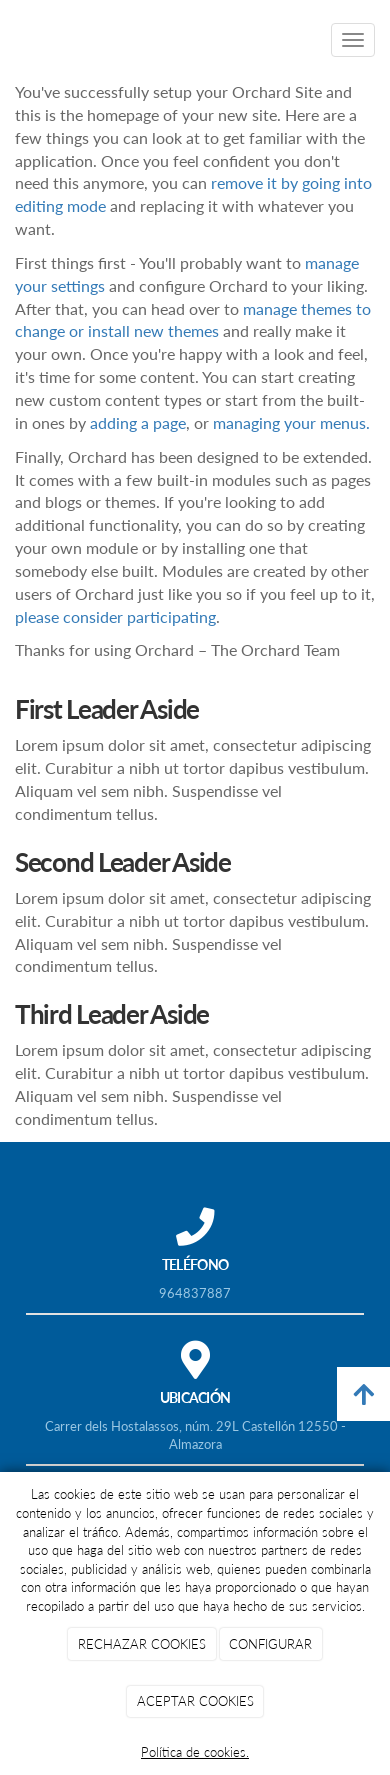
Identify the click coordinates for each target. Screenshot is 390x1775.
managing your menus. (291, 422)
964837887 (195, 1293)
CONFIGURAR (270, 1644)
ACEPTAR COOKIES (195, 1701)
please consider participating (115, 616)
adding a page (138, 422)
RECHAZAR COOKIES (142, 1644)
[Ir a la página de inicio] (10, 40)
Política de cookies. (195, 1752)
